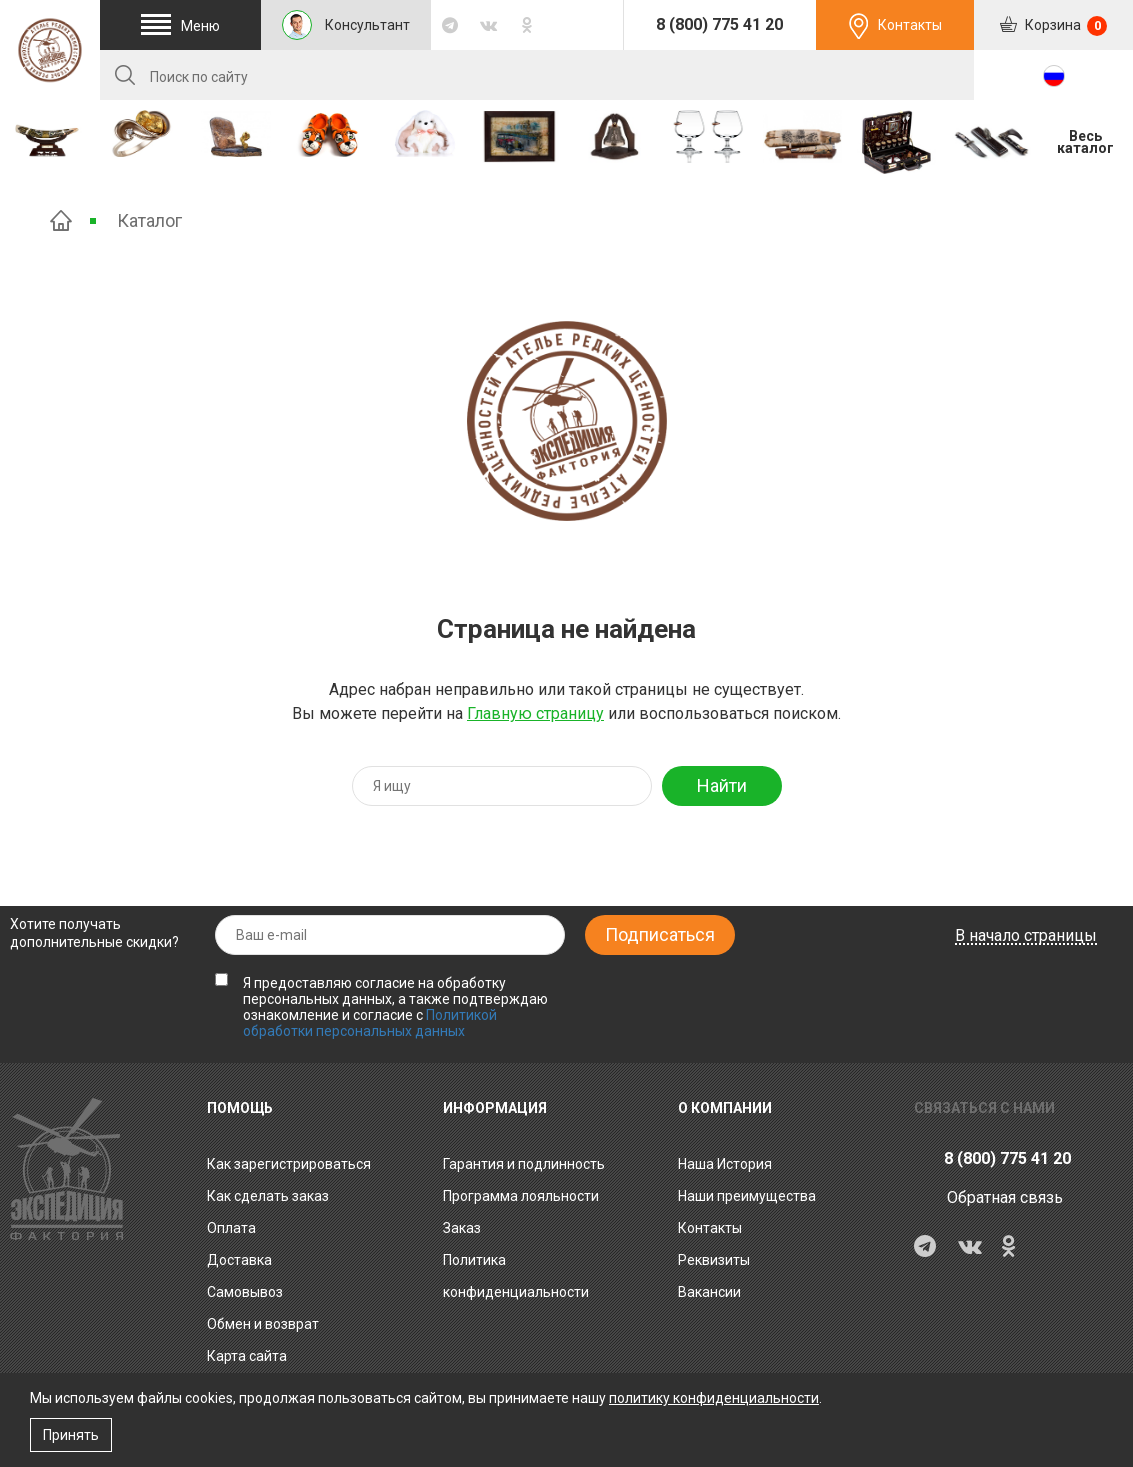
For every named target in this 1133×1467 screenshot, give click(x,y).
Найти (722, 785)
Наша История (725, 1164)
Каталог (149, 220)
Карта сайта (247, 1356)
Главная (61, 220)
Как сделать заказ (268, 1196)
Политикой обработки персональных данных (370, 1023)
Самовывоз (245, 1292)
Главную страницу (535, 713)
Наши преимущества (747, 1196)
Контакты (910, 25)
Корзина (1064, 26)
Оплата (231, 1228)
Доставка (239, 1260)
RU (1054, 76)
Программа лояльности (521, 1196)
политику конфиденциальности (714, 1398)
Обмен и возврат (263, 1324)
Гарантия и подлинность (524, 1164)
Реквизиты (714, 1260)
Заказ (462, 1228)
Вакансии (709, 1292)
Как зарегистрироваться (289, 1164)
